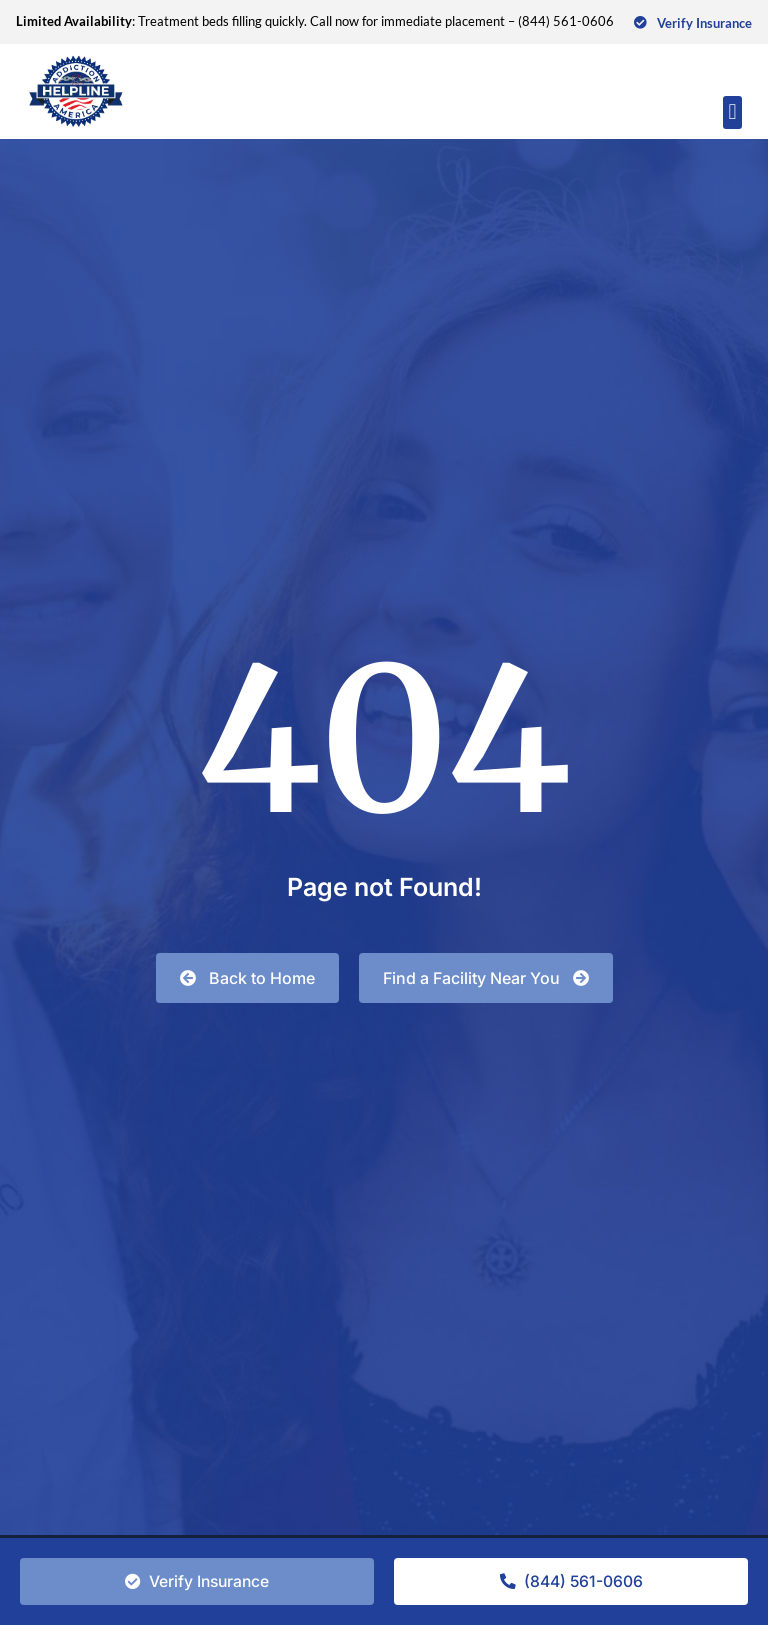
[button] (732, 112)
